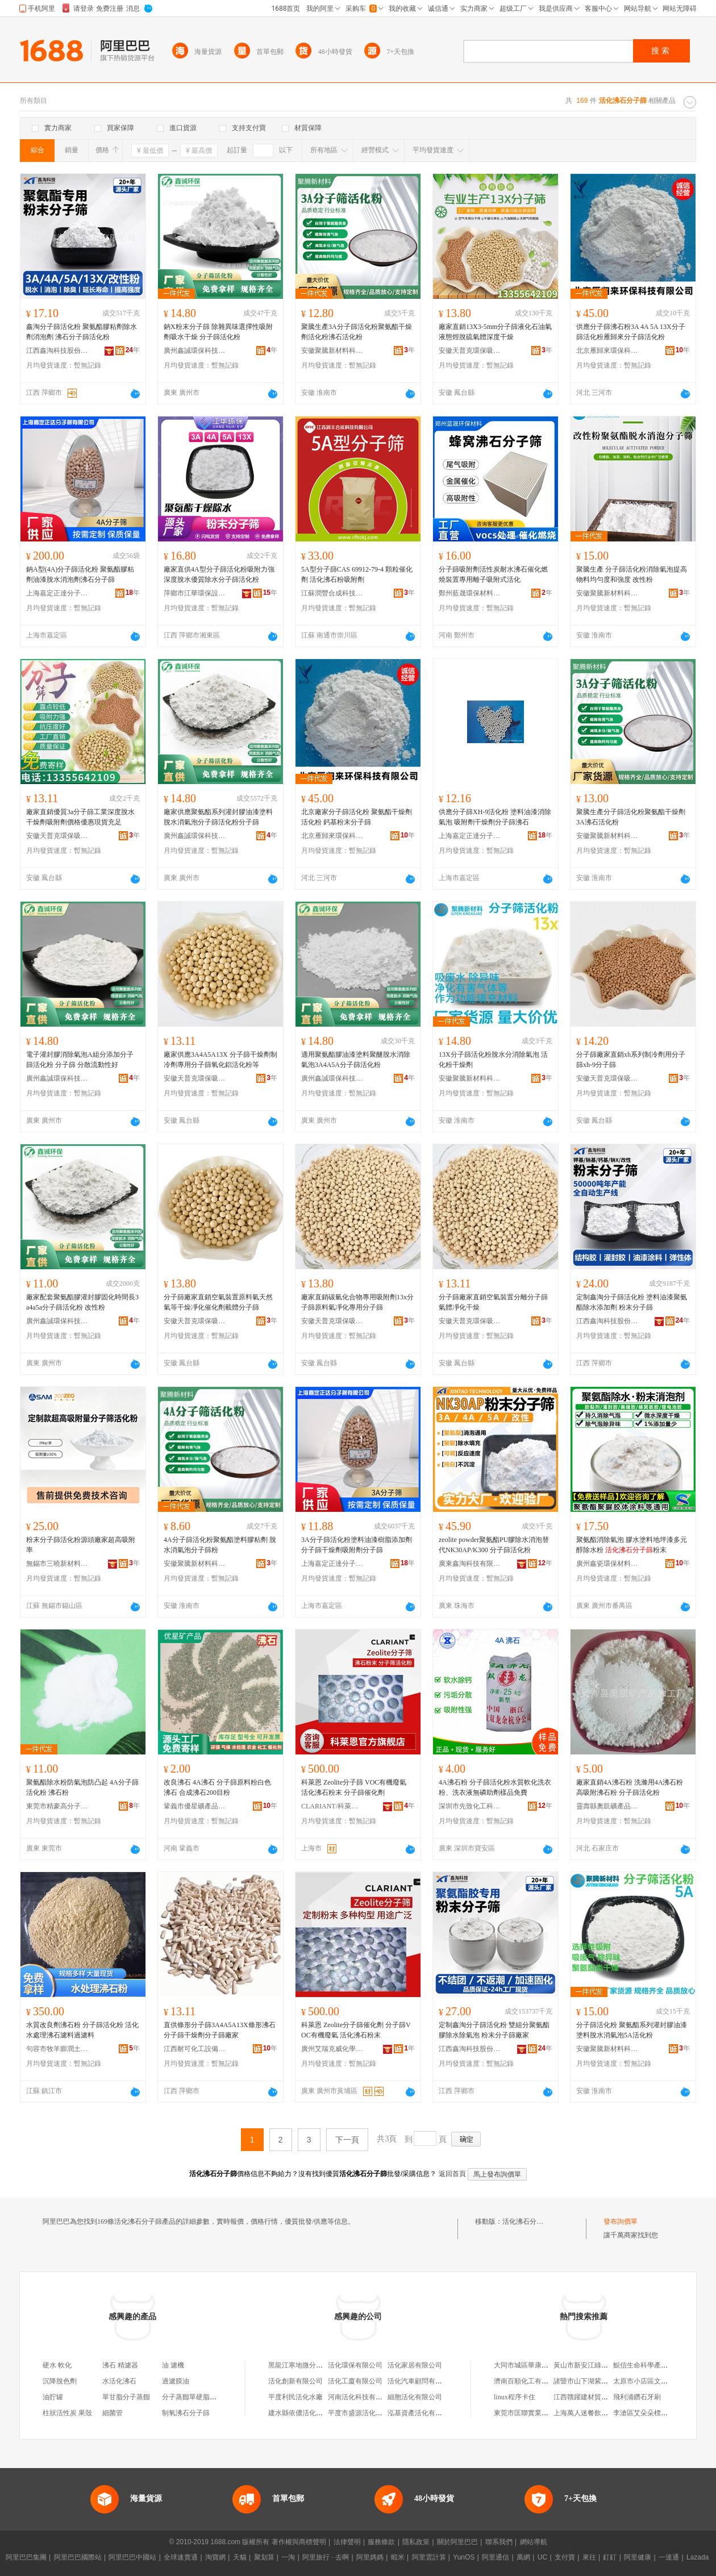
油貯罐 (53, 2397)
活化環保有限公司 (355, 2365)
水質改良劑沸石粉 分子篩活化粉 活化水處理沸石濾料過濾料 (82, 2030)
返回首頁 (452, 2174)
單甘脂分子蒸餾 (126, 2397)
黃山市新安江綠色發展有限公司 (601, 2365)
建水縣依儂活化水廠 (299, 2413)
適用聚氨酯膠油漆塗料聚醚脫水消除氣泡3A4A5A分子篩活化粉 (355, 1060)
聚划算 (264, 2557)
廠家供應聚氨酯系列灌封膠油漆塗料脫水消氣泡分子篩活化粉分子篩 (218, 817)
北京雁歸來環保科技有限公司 (607, 351)
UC (542, 2557)
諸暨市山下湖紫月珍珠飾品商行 (601, 2381)
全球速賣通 (181, 2557)
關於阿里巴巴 (457, 2542)
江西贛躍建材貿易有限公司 (594, 2397)
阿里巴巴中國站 (132, 2557)
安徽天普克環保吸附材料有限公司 (470, 351)
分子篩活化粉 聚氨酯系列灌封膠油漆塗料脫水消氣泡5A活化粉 (631, 2030)
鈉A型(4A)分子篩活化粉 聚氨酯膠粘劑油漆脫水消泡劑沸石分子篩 (80, 574)
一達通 (669, 2557)
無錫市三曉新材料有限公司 (57, 1564)
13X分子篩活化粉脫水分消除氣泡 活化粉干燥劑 (493, 1060)
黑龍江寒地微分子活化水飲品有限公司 (326, 2365)
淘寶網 (215, 2557)
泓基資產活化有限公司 (422, 2413)
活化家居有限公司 (415, 2365)
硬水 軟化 (57, 2365)
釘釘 (610, 2557)
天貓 (240, 2557)
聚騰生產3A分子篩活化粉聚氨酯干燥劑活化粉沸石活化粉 (356, 332)
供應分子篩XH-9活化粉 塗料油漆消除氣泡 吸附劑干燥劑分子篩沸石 (495, 817)
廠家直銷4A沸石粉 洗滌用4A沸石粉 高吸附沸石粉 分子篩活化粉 (629, 1787)
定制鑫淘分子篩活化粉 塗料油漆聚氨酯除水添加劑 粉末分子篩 (631, 1302)
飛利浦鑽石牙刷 (637, 2397)
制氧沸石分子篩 (186, 2413)
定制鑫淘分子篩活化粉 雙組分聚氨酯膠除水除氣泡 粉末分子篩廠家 (494, 2030)
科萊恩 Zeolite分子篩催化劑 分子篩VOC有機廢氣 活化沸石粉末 (356, 2030)
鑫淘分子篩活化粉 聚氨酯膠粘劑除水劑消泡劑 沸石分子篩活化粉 (81, 332)
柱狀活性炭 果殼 (67, 2413)
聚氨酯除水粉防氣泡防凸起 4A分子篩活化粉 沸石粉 (82, 1787)
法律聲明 (347, 2542)
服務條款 (381, 2542)
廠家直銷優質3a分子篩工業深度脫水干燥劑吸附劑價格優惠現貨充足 (80, 817)
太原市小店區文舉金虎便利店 (657, 2381)
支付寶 (565, 2557)
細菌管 (112, 2413)
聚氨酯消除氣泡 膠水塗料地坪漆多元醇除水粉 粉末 (631, 1545)
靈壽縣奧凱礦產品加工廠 (607, 1806)
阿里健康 (637, 2557)
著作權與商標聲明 (299, 2542)
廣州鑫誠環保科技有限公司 (195, 351)
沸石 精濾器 (120, 2365)
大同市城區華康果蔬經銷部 (535, 2365)
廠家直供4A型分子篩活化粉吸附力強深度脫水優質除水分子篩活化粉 (219, 574)
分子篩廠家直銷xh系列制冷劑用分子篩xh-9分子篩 (630, 1060)
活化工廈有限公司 (355, 2381)
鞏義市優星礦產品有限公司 (195, 1806)
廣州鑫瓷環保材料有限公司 (607, 1564)
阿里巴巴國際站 (78, 2557)
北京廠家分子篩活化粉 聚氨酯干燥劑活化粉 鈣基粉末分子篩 (356, 817)
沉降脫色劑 (60, 2381)
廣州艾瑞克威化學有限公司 (332, 2049)
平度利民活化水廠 (295, 2397)
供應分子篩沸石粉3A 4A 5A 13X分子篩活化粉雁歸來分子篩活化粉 (630, 332)
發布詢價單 (620, 2221)
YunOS (463, 2557)
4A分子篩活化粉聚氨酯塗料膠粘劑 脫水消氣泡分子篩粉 (220, 1545)
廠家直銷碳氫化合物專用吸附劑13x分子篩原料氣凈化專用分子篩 (357, 1302)
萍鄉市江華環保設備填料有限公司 (195, 593)
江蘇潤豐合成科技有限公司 (332, 593)
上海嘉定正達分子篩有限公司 (57, 593)
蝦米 (398, 2557)
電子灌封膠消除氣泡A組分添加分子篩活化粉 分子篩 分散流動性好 (80, 1060)
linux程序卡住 (514, 2397)
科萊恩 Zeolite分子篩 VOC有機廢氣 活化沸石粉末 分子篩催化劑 (353, 1787)
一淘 (288, 2557)
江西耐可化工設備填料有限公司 (195, 2049)
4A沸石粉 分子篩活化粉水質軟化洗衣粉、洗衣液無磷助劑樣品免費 (495, 1787)
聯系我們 (499, 2542)
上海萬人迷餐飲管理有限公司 (597, 2413)
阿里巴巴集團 (26, 2557)
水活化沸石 (119, 2381)
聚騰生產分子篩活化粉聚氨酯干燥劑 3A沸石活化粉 (630, 817)
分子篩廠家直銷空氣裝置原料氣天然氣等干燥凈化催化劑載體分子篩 (218, 1302)
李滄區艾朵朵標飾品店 (647, 2413)
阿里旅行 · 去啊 (325, 2557)
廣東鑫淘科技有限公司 (470, 1564)
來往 (589, 2557)
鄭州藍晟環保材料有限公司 (470, 593)
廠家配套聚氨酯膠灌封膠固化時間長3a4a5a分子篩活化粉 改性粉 (82, 1302)
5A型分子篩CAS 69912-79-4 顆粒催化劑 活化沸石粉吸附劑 (357, 574)
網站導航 (533, 2542)
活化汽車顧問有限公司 (422, 2381)
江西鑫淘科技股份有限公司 (57, 351)
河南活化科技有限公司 (362, 2397)
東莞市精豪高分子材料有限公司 (57, 1806)
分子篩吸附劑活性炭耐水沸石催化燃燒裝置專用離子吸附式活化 (493, 574)
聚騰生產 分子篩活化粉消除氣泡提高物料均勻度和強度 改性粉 (631, 574)
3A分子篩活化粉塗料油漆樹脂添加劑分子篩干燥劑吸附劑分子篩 (356, 1545)
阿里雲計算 (429, 2557)
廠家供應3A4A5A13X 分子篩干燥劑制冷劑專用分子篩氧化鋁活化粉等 (220, 1060)
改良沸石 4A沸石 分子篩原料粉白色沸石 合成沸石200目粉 (217, 1787)
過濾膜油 (175, 2381)
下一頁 (347, 2139)
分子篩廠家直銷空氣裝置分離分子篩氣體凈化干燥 (493, 1302)
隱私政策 (416, 2542)
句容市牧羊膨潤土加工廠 (57, 2049)
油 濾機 (173, 2365)
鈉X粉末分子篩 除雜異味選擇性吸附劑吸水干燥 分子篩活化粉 (218, 332)
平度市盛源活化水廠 (358, 2413)
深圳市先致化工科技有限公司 (470, 1806)
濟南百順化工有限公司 (528, 2381)
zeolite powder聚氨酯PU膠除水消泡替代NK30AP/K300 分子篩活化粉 (494, 1545)
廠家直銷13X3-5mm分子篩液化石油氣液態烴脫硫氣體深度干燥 (495, 332)
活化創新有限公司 (295, 2381)
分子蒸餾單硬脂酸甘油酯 (199, 2397)
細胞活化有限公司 (415, 2397)
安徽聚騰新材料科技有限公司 (332, 351)
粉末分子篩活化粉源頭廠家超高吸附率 (80, 1545)
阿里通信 (495, 2557)
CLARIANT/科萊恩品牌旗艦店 (332, 1806)
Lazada (697, 2557)
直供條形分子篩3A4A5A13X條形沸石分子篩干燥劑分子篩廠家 (220, 2030)
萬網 (523, 2557)
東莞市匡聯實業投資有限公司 (538, 2413)
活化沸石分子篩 (526, 2221)
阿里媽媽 (370, 2557)
